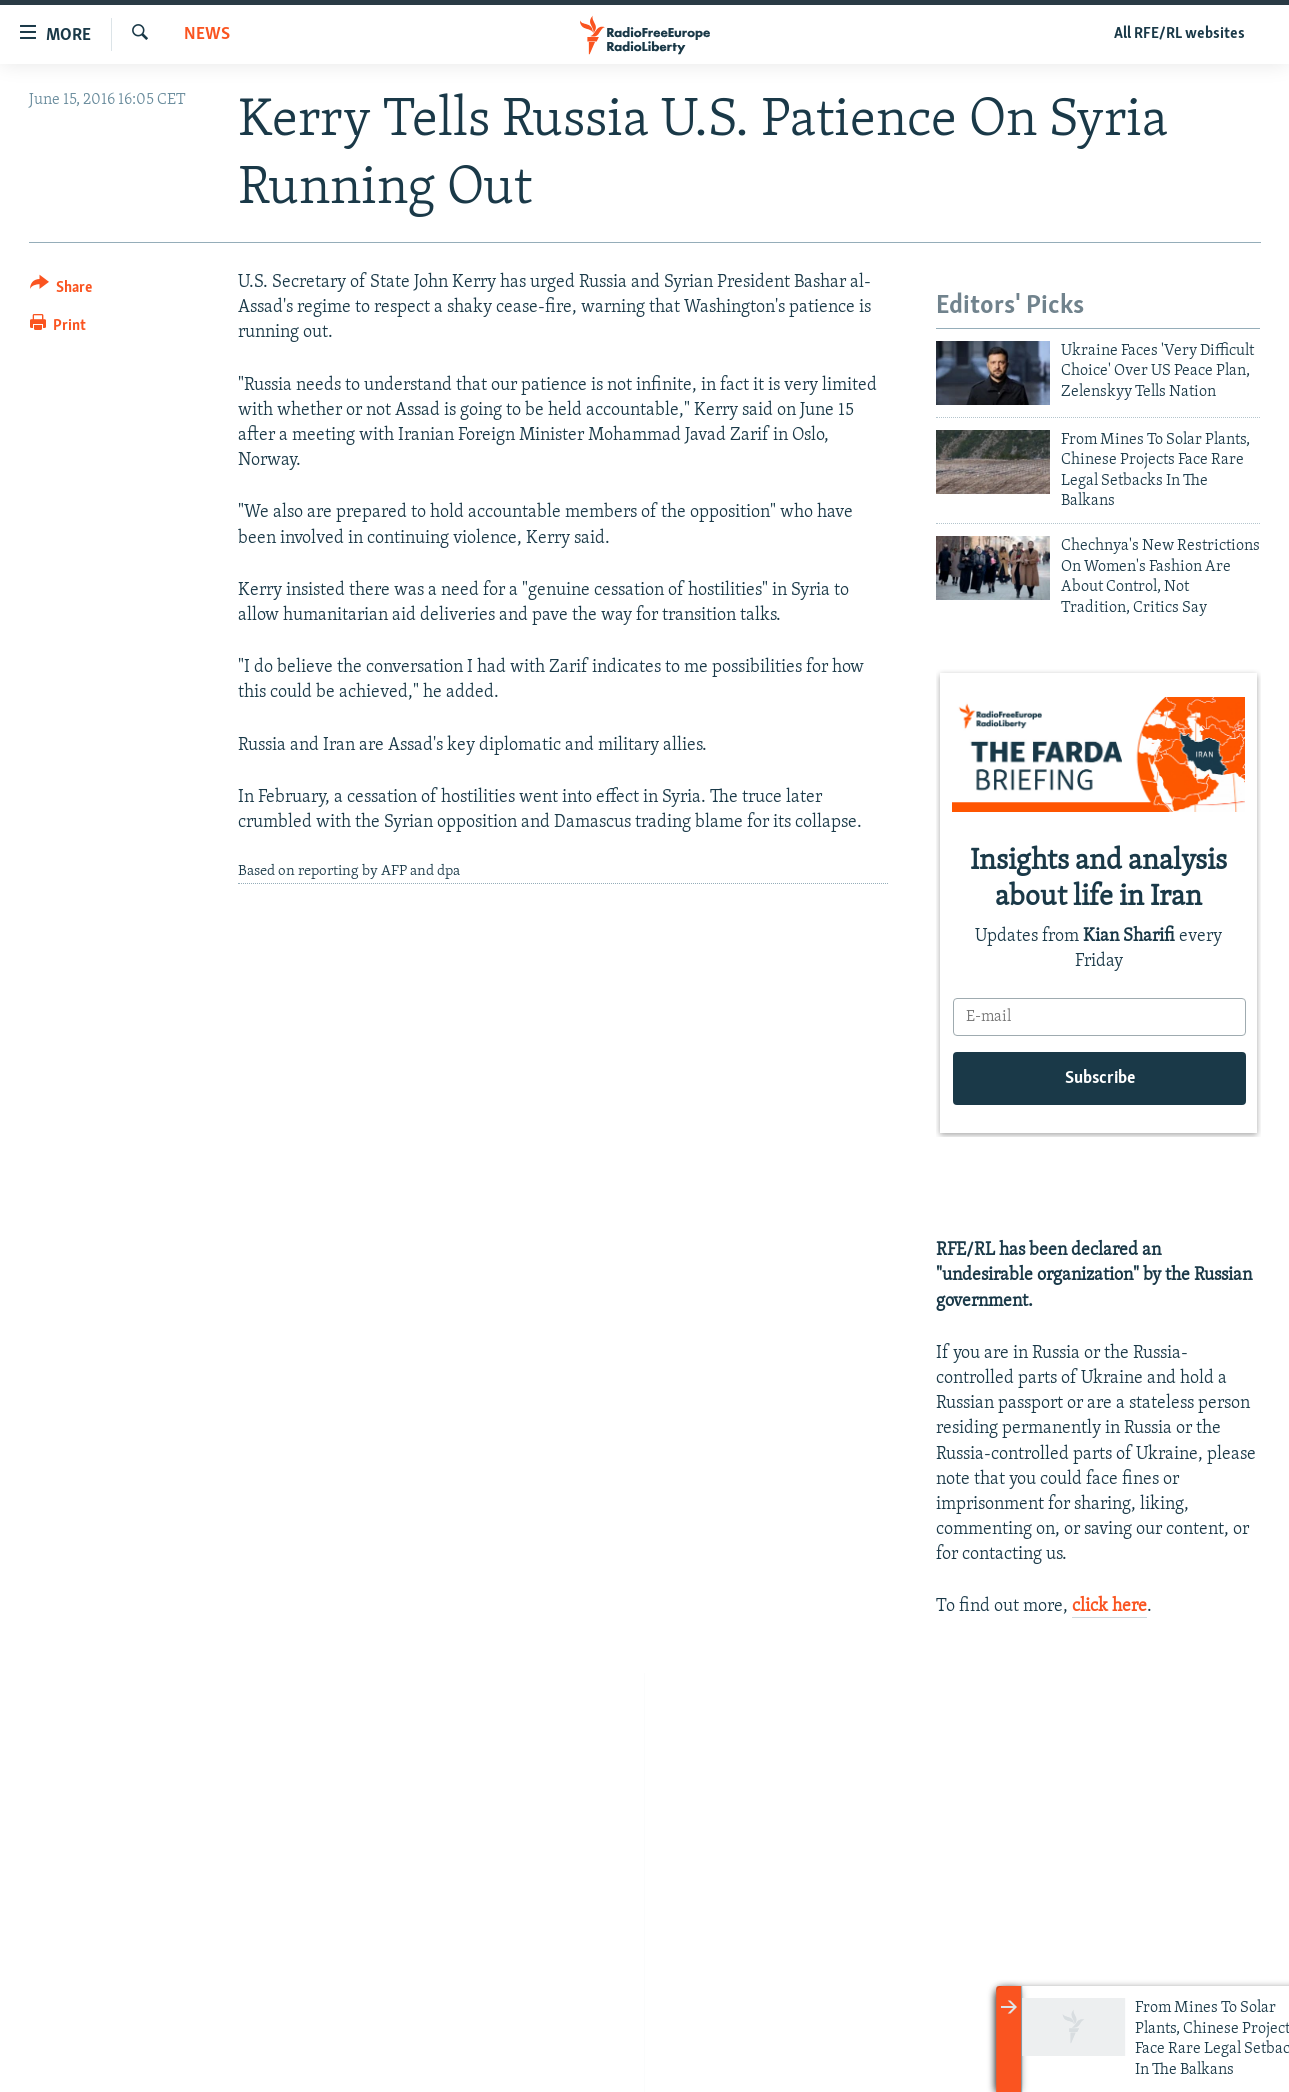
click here (1109, 1606)
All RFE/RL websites (1179, 34)
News (207, 34)
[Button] (61, 290)
